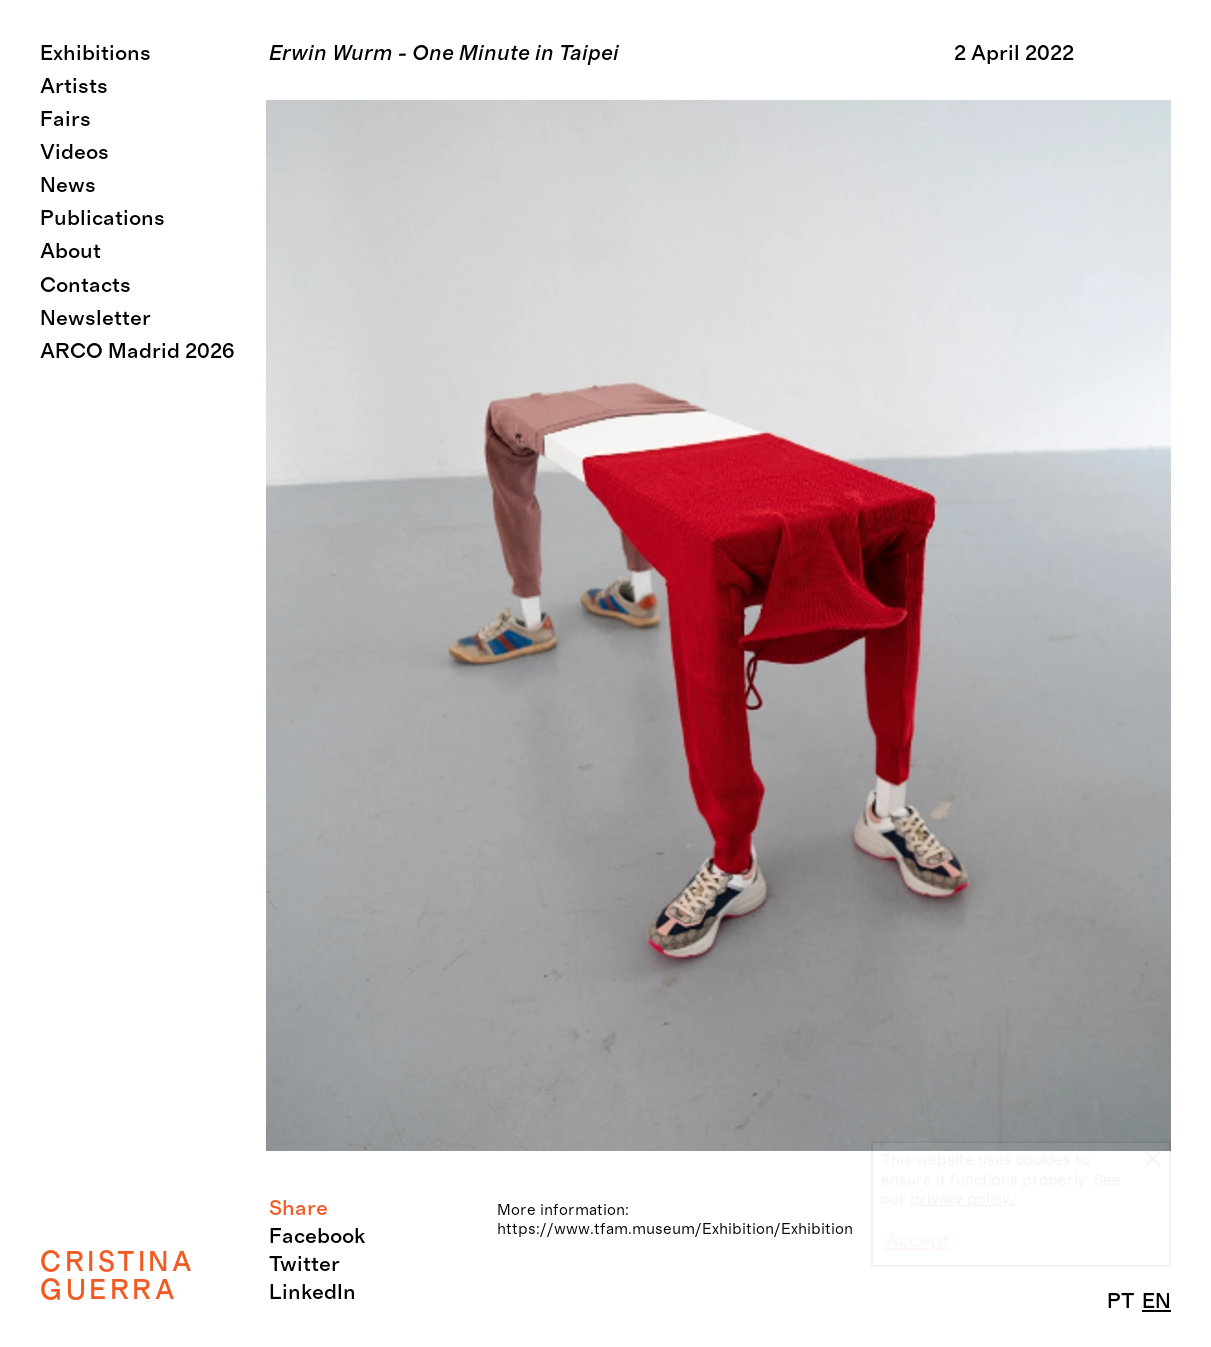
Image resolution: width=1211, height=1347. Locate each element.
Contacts (85, 285)
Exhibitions (95, 53)
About (70, 251)
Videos (74, 152)
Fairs (65, 119)
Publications (102, 218)
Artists (74, 86)
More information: (563, 1210)
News (68, 185)
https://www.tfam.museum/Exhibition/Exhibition (675, 1229)
